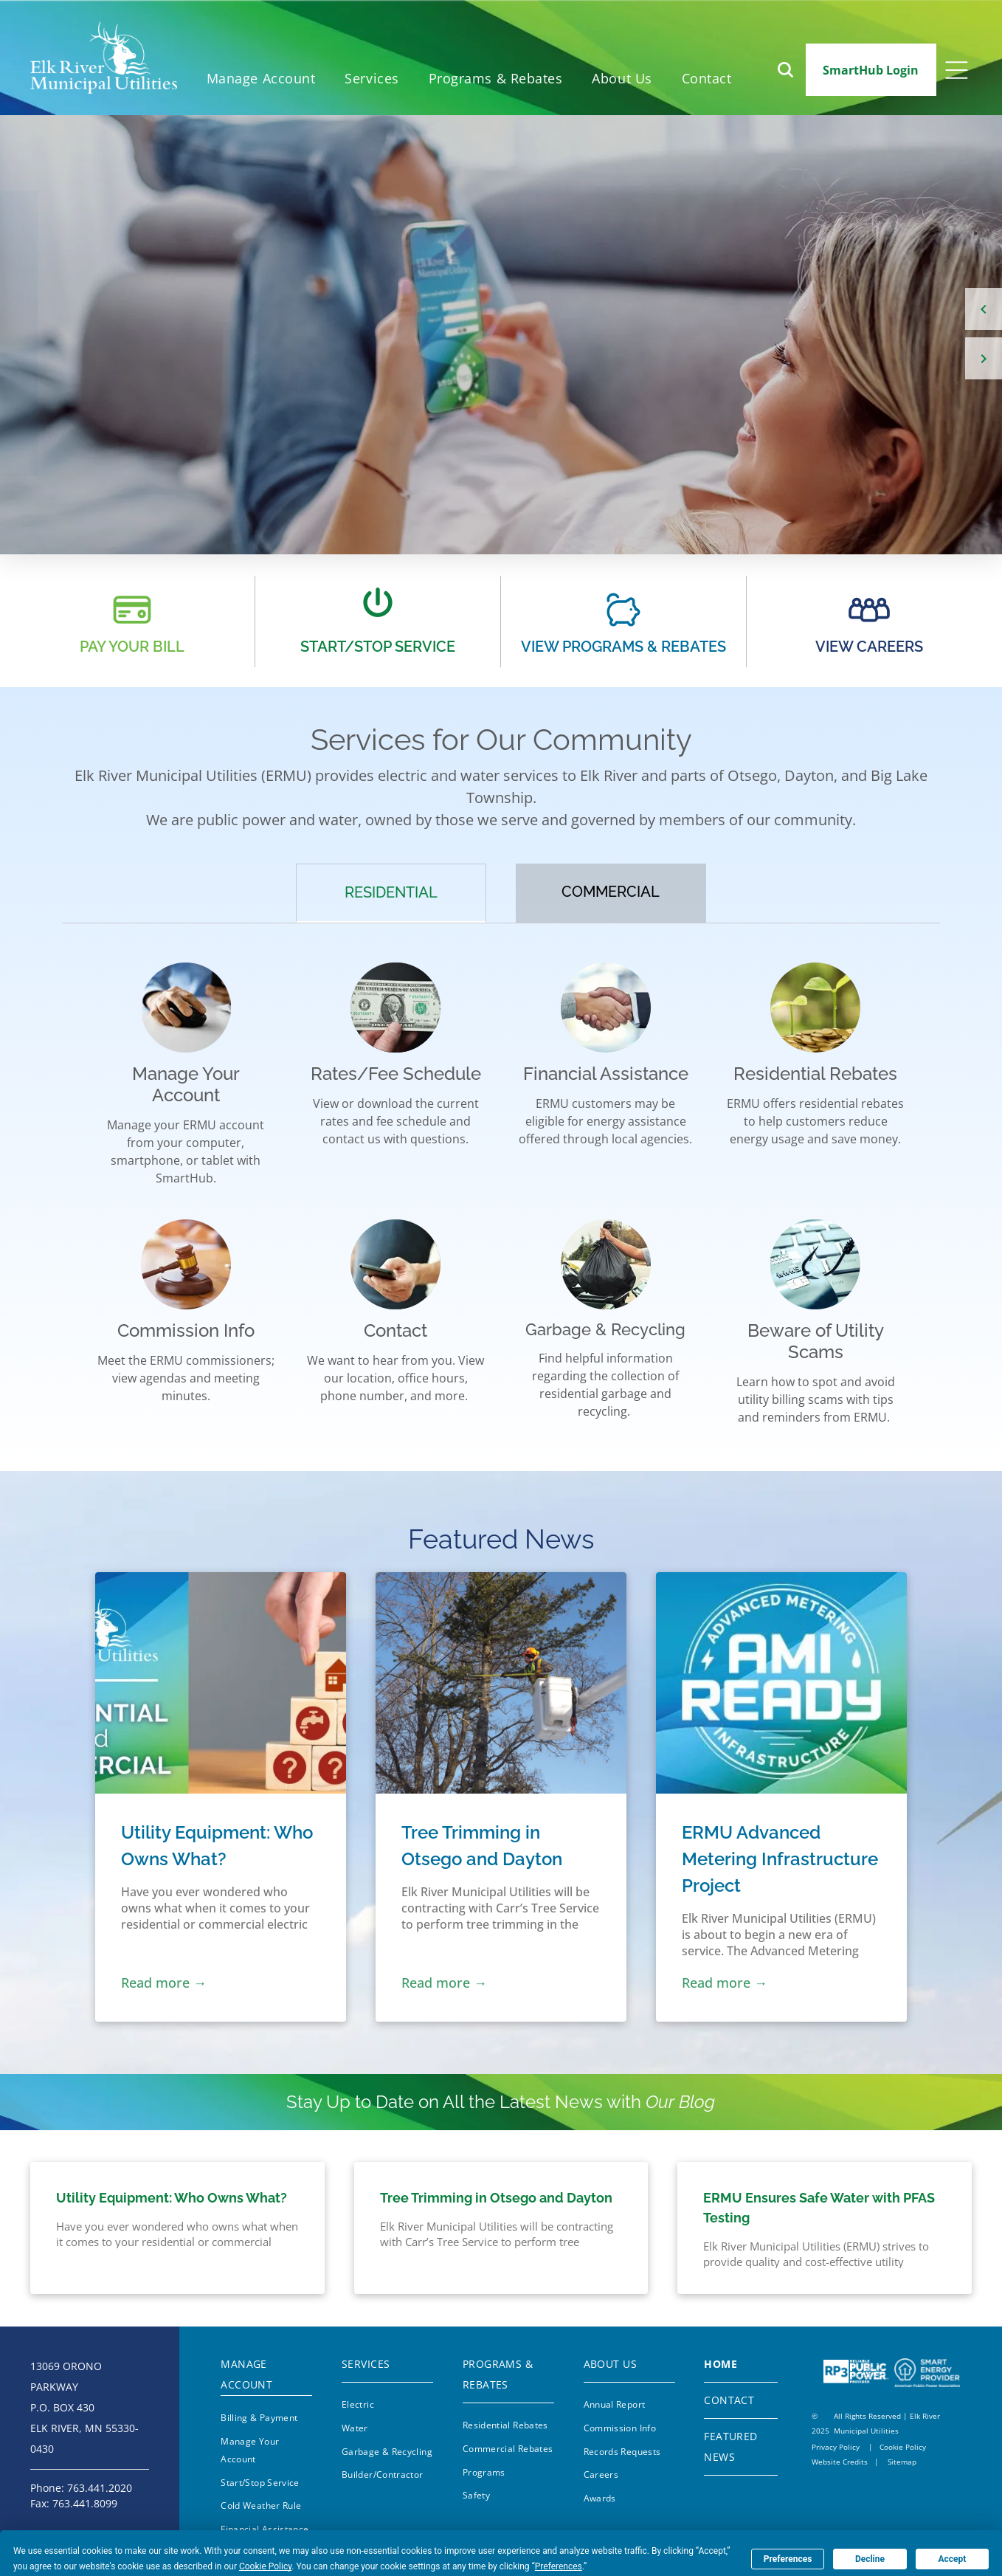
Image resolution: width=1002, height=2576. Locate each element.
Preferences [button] (558, 2566)
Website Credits (840, 2461)
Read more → (164, 1982)
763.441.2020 (99, 2488)
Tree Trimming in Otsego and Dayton (481, 1846)
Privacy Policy (836, 2447)
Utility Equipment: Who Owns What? (217, 1846)
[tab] (391, 893)
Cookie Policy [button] (265, 2566)
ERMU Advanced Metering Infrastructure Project (780, 1859)
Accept (952, 2559)
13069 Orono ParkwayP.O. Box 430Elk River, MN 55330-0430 (84, 2407)
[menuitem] (261, 78)
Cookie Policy (903, 2447)
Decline (870, 2559)
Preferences (788, 2559)
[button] (496, 78)
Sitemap (902, 2461)
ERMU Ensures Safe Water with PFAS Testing (819, 2207)
